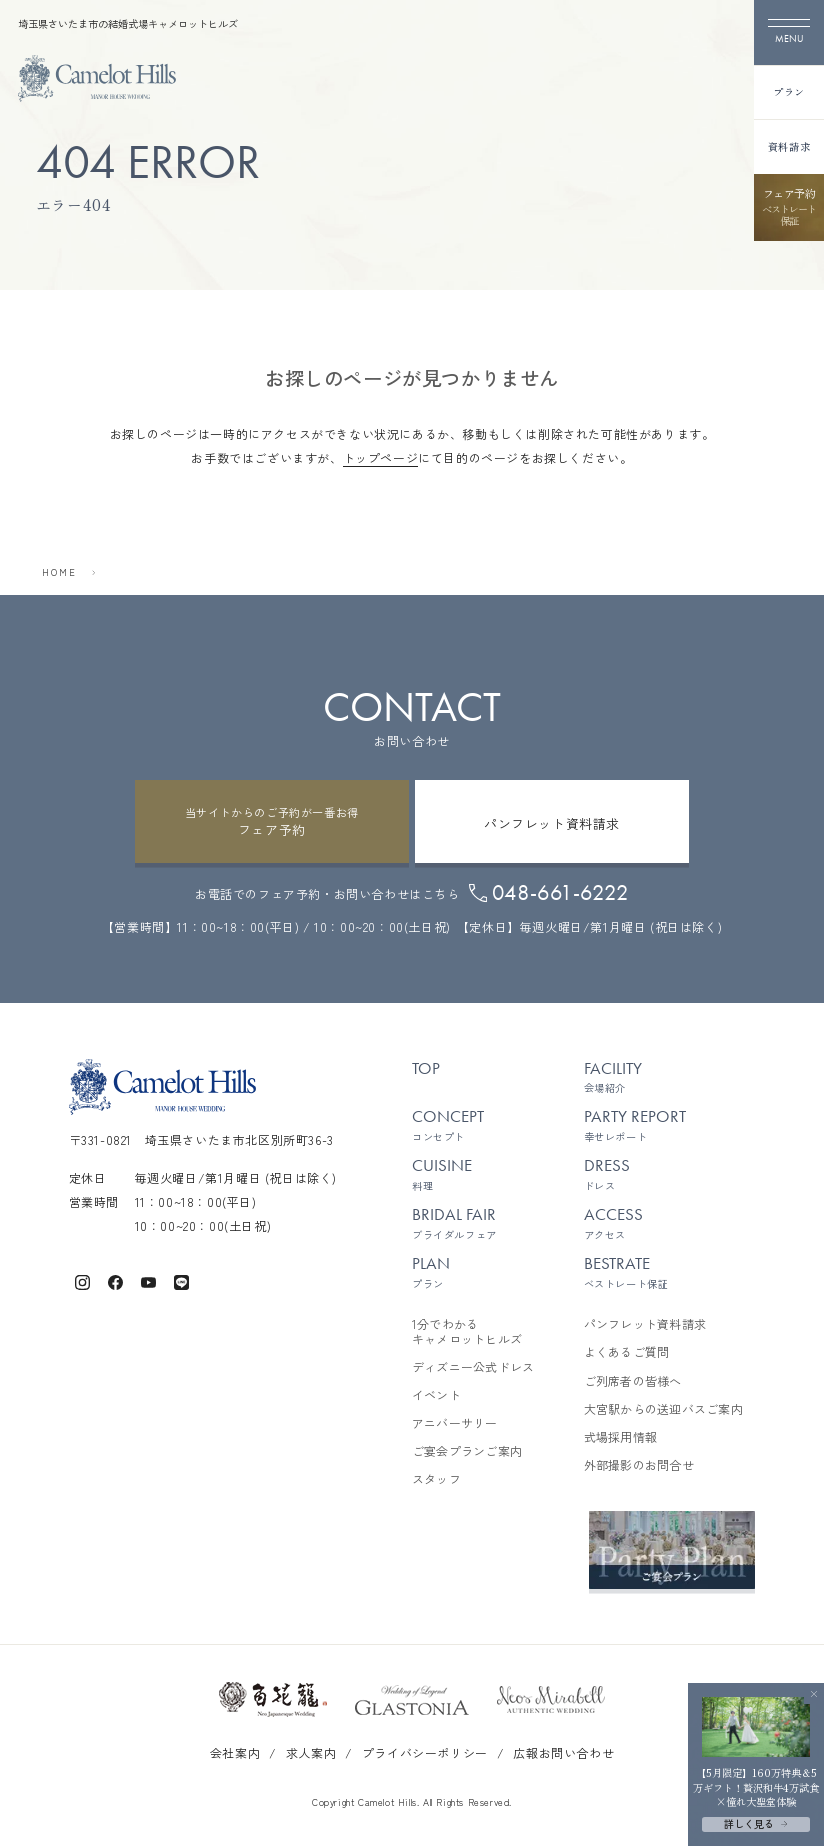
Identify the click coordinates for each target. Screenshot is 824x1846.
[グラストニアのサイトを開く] (412, 1700)
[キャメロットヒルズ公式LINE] (181, 1281)
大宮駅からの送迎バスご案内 (663, 1409)
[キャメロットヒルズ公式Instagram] (82, 1281)
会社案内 (235, 1752)
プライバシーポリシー (425, 1752)
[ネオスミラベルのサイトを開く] (551, 1699)
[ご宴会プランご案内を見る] (672, 1550)
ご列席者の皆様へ (633, 1381)
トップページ (381, 457)
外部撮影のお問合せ (639, 1465)
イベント (436, 1395)
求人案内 (311, 1752)
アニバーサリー (455, 1423)
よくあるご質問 (627, 1352)
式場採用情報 (620, 1437)
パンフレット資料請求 (645, 1324)
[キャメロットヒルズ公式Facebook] (115, 1281)
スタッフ (436, 1479)
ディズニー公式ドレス (473, 1367)
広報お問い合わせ (563, 1752)
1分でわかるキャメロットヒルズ (467, 1331)
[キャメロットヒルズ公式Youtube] (148, 1281)
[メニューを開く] (789, 32)
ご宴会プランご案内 (467, 1451)
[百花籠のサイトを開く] (273, 1699)
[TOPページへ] (97, 78)
